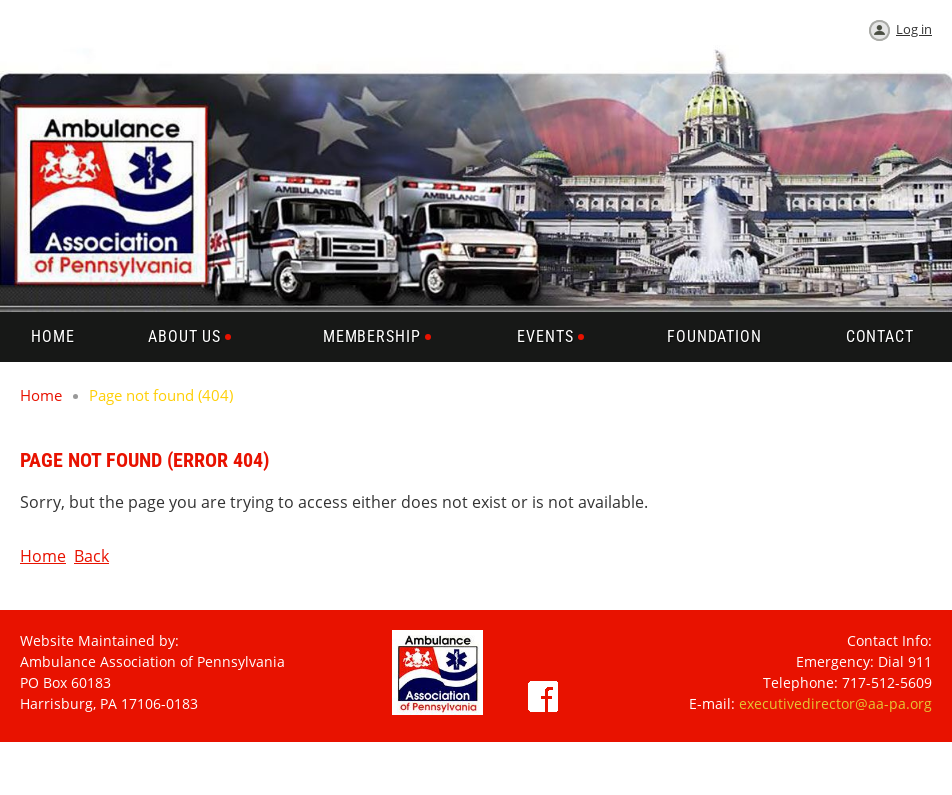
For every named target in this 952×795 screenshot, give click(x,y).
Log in (914, 29)
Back (91, 556)
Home (41, 395)
